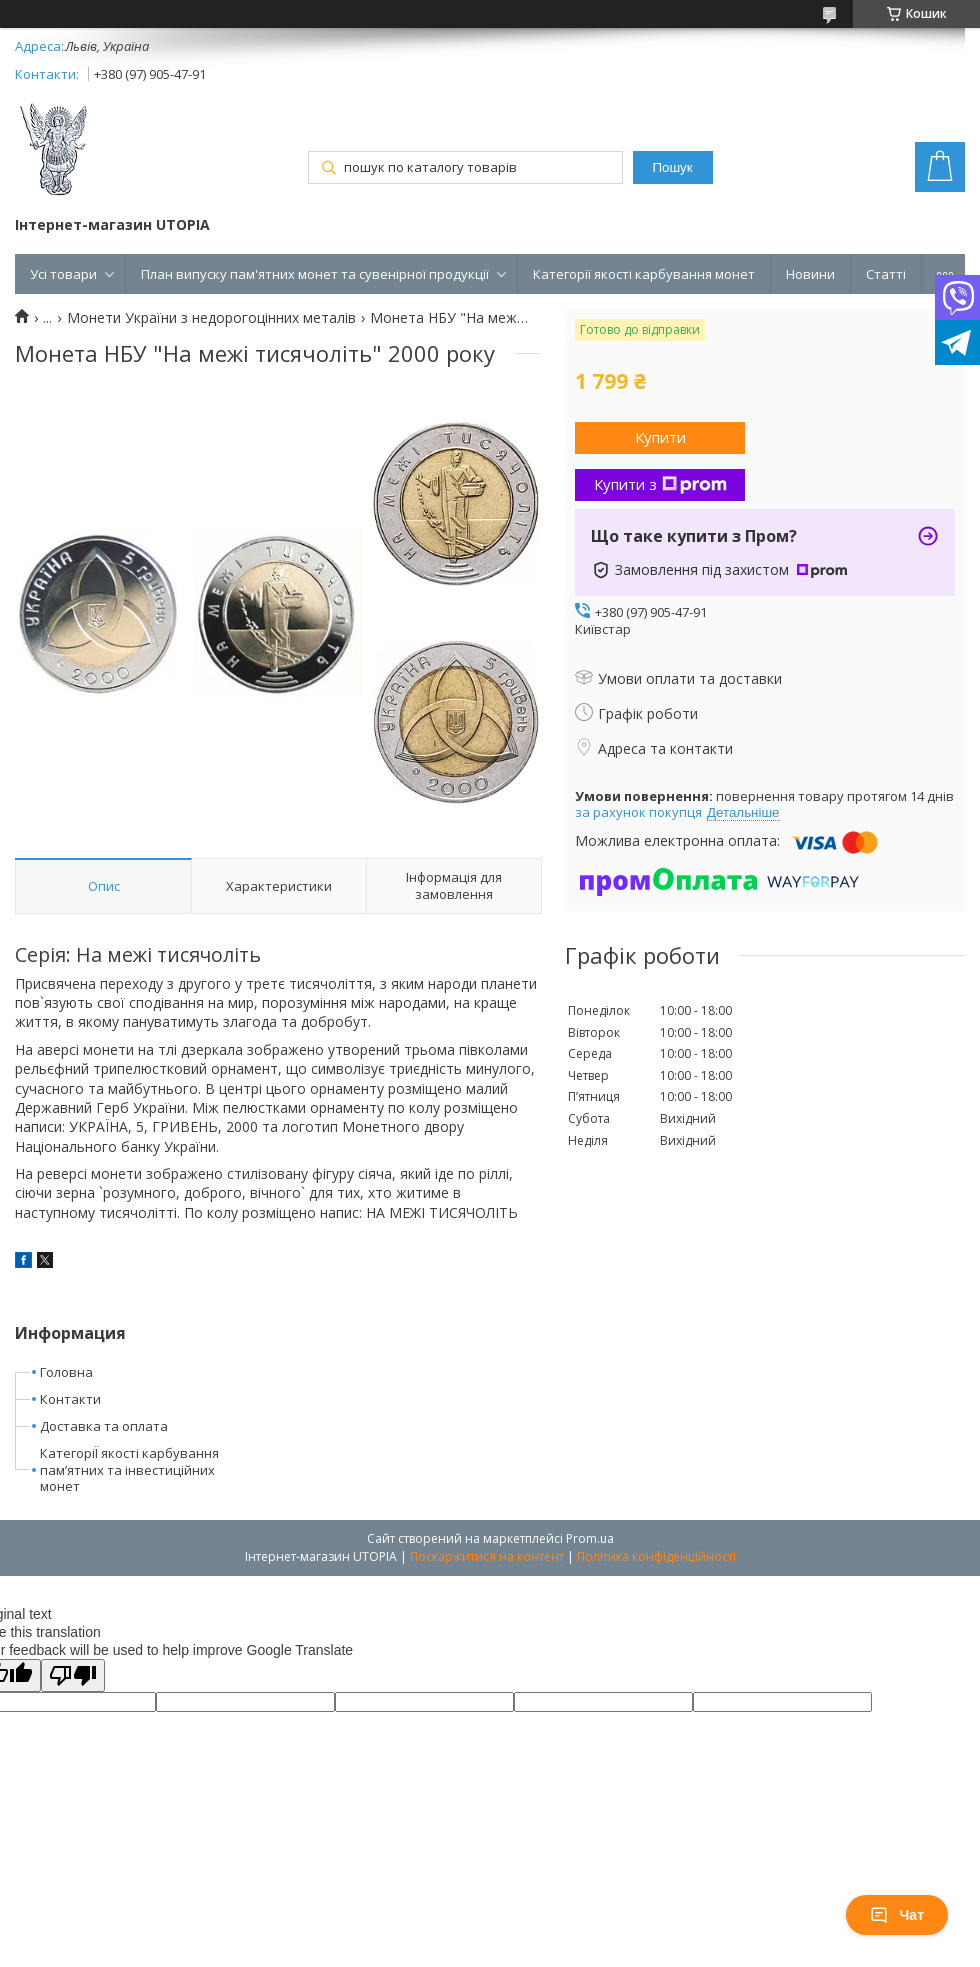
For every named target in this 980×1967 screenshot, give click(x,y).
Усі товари (63, 274)
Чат (897, 1915)
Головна (66, 1372)
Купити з (660, 484)
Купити (660, 437)
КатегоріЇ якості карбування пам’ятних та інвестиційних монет (129, 1470)
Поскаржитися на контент (487, 1556)
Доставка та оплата (104, 1426)
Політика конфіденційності (656, 1556)
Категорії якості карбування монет (644, 274)
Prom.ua (590, 1538)
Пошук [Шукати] (672, 167)
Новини (810, 274)
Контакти (70, 1399)
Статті (886, 274)
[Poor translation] (73, 1675)
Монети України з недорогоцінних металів (211, 318)
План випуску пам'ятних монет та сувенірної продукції (315, 274)
